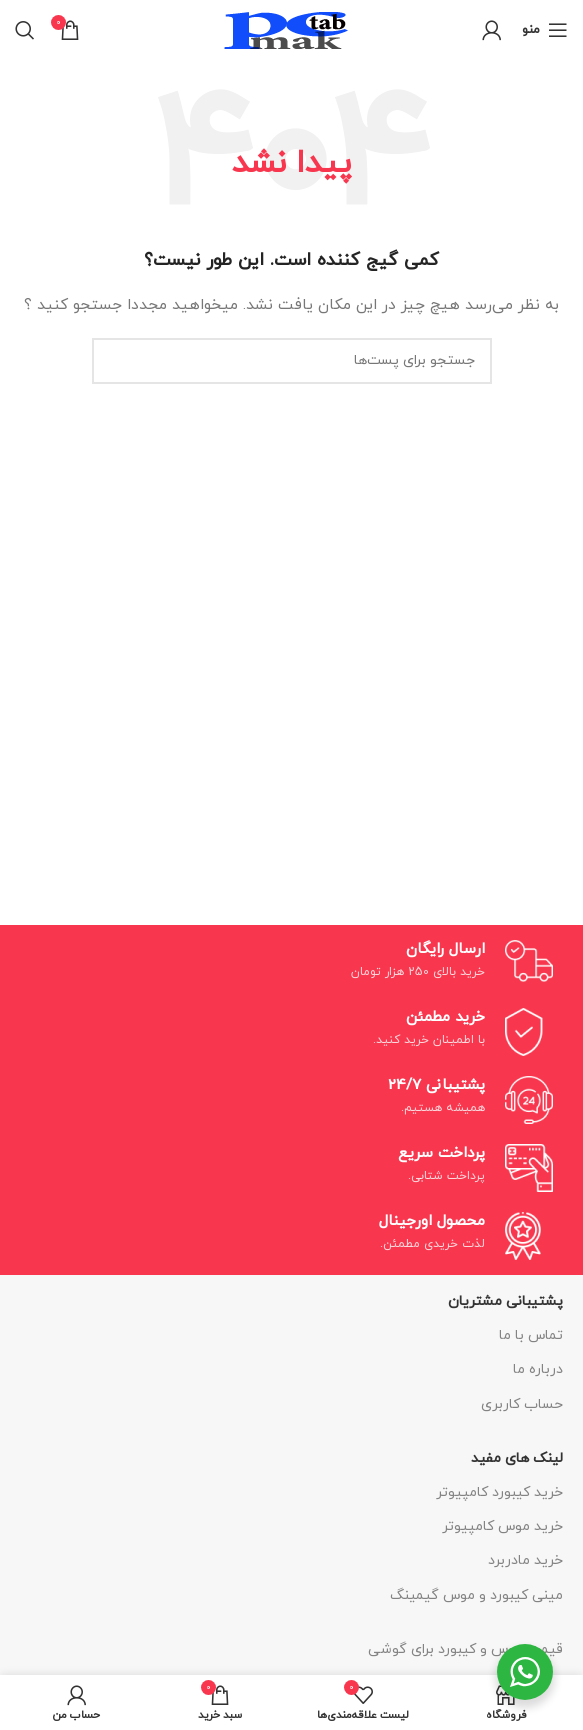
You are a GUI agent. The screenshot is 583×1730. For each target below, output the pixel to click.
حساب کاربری (522, 1404)
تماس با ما (531, 1335)
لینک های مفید (517, 1458)
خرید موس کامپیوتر (502, 1526)
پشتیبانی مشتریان (505, 1301)
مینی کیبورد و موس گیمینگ (476, 1595)
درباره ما (538, 1369)
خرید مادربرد (525, 1560)
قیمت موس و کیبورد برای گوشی (465, 1649)
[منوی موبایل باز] (545, 30)
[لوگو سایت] (292, 28)
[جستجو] (25, 30)
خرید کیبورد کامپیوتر (499, 1492)
